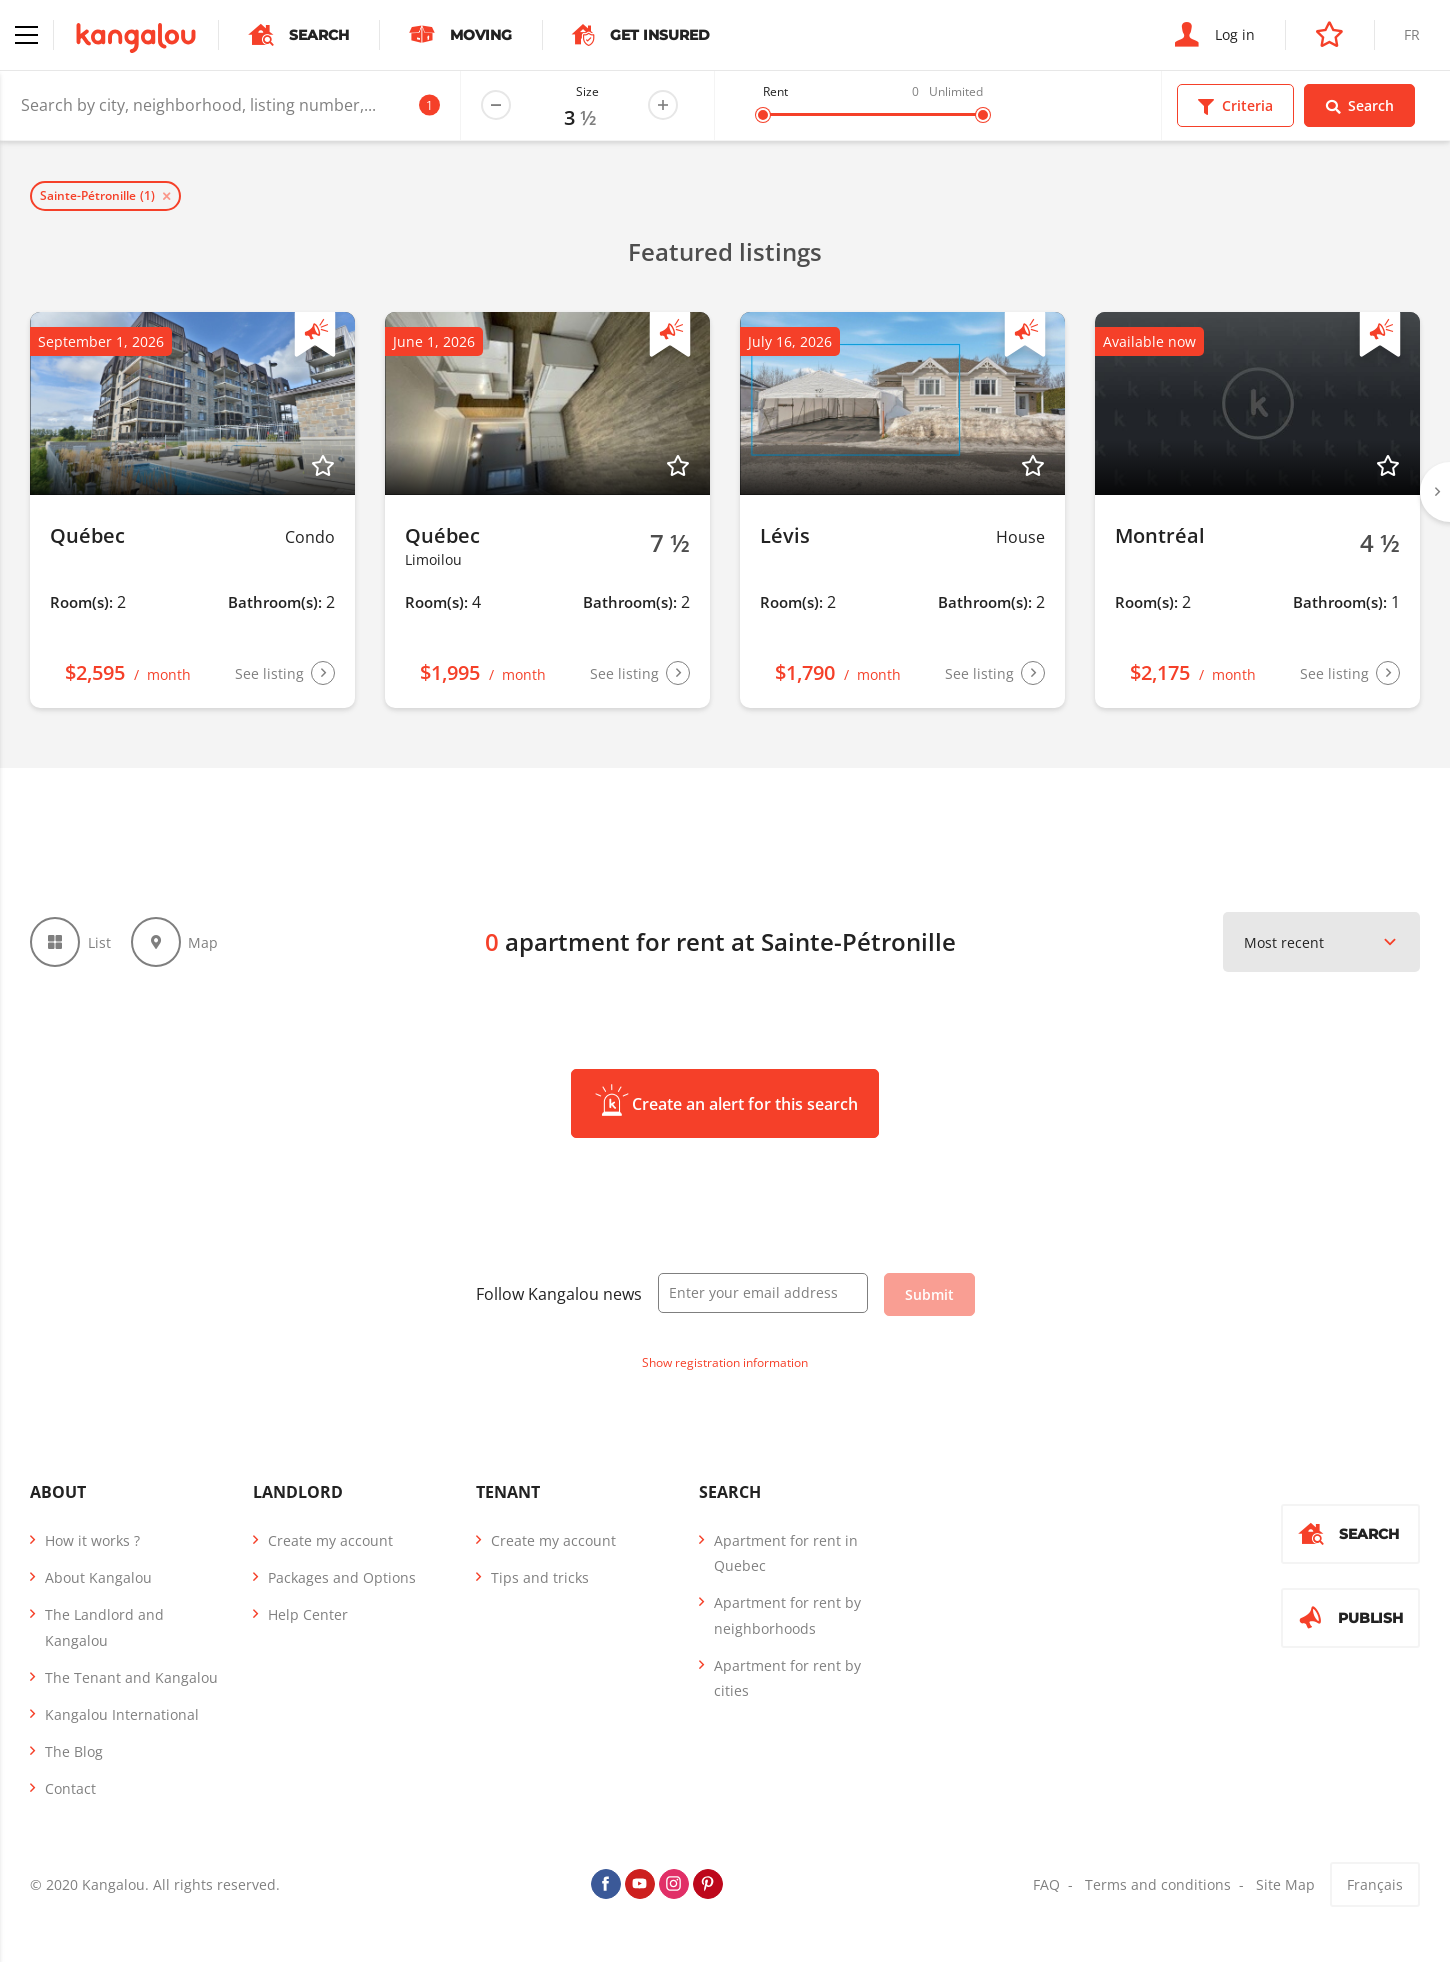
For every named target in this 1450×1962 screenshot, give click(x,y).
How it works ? (92, 1540)
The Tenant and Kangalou (131, 1677)
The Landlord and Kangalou (104, 1627)
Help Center (308, 1614)
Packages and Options (342, 1577)
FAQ (1046, 1884)
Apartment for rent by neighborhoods (787, 1615)
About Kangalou (98, 1577)
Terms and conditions (1158, 1884)
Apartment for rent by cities (787, 1678)
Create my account (330, 1540)
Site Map (1285, 1884)
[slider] (763, 115)
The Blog (74, 1751)
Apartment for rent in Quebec (786, 1553)
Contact (70, 1788)
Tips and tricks (540, 1577)
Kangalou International (122, 1714)
